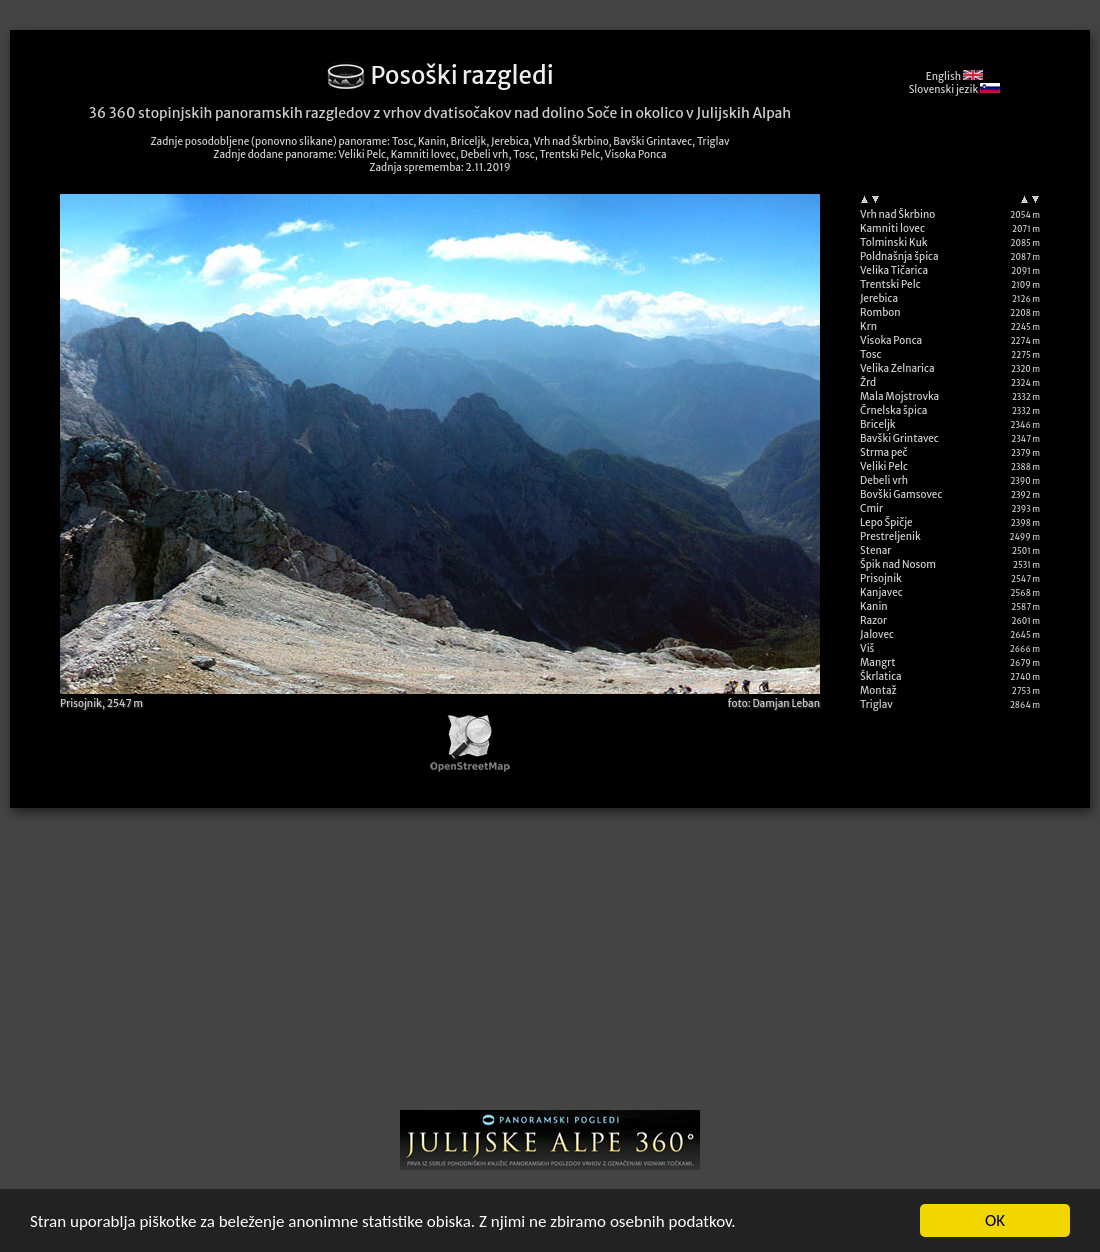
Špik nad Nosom (898, 564)
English (954, 76)
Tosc (870, 354)
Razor (873, 620)
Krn (868, 326)
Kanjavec (881, 592)
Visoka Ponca (891, 340)
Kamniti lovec (892, 228)
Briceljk (878, 424)
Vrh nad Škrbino (897, 214)
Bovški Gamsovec (901, 494)
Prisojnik (881, 578)
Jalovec (877, 634)
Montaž (878, 690)
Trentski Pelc (890, 284)
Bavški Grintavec (899, 438)
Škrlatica (881, 676)
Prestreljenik (890, 536)
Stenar (875, 550)
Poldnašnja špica (899, 256)
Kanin (874, 606)
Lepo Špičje (886, 522)
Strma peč (883, 452)
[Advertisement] (550, 966)
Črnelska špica (893, 410)
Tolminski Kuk (894, 242)
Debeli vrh (884, 480)
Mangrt (878, 662)
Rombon (880, 312)
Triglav (876, 704)
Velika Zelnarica (897, 368)
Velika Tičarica (894, 270)
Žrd (868, 382)
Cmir (871, 508)
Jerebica (879, 298)
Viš (867, 648)
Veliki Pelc (884, 466)
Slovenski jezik (954, 89)
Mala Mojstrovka (899, 396)
